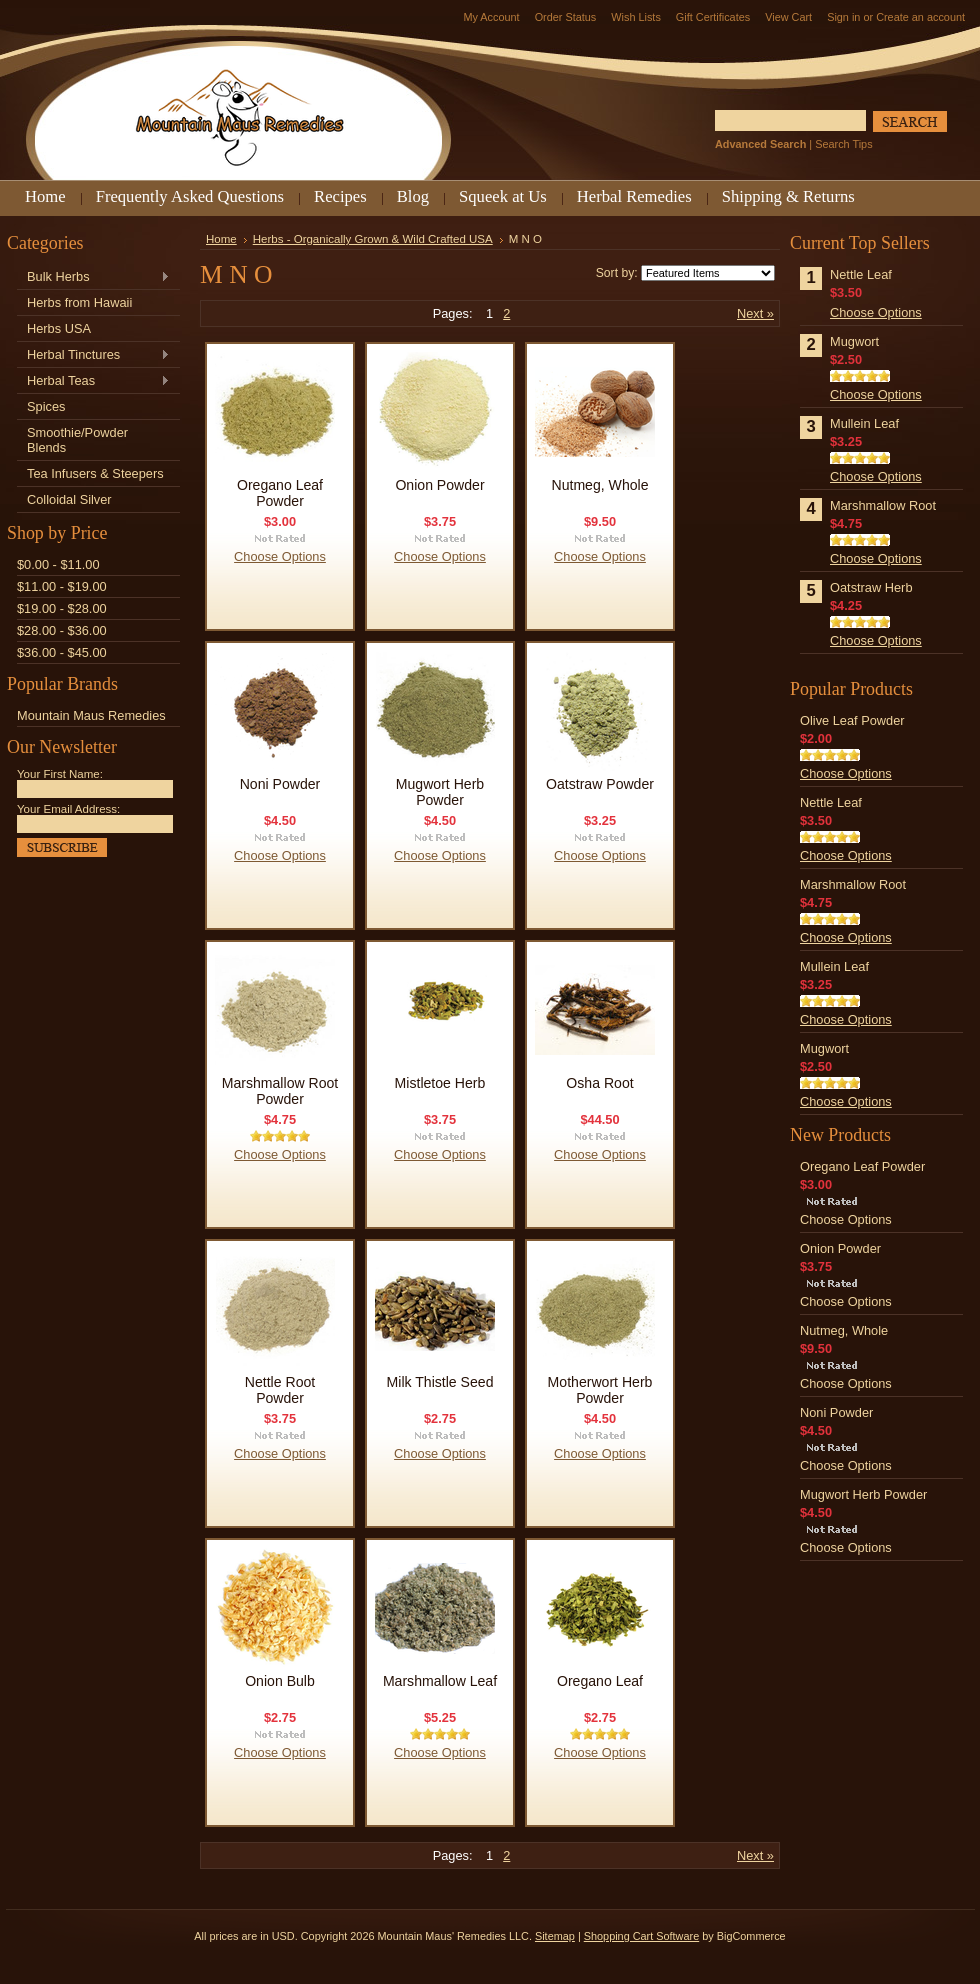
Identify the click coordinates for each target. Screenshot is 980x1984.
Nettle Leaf (861, 274)
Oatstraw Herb (871, 587)
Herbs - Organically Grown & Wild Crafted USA (373, 239)
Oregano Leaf (600, 1681)
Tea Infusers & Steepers (95, 473)
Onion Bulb (280, 1681)
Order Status (566, 17)
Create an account (920, 17)
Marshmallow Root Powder (280, 1091)
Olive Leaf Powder (852, 720)
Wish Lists (636, 17)
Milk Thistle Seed (440, 1382)
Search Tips (843, 144)
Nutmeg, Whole (599, 485)
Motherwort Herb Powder (600, 1390)
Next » (755, 313)
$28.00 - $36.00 (62, 630)
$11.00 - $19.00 (62, 586)
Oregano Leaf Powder (280, 493)
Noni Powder (280, 784)
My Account (491, 17)
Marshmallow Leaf (440, 1681)
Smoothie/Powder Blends (77, 440)
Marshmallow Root (883, 505)
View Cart (788, 17)
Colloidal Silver (69, 499)
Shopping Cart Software (641, 1936)
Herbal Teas (93, 381)
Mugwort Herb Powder (440, 792)
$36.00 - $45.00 (62, 652)
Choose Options (280, 556)
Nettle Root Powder (280, 1390)
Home (221, 239)
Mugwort (854, 341)
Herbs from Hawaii (79, 302)
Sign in (843, 17)
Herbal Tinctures (93, 355)
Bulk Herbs (93, 277)
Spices (46, 406)
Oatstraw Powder (600, 784)
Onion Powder (439, 485)
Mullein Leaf (864, 423)
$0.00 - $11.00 (58, 564)
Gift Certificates (713, 17)
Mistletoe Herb (440, 1083)
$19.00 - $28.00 (62, 608)
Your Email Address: (68, 809)
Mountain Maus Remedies (91, 715)
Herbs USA (59, 328)
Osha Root (599, 1083)
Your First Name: (60, 774)
